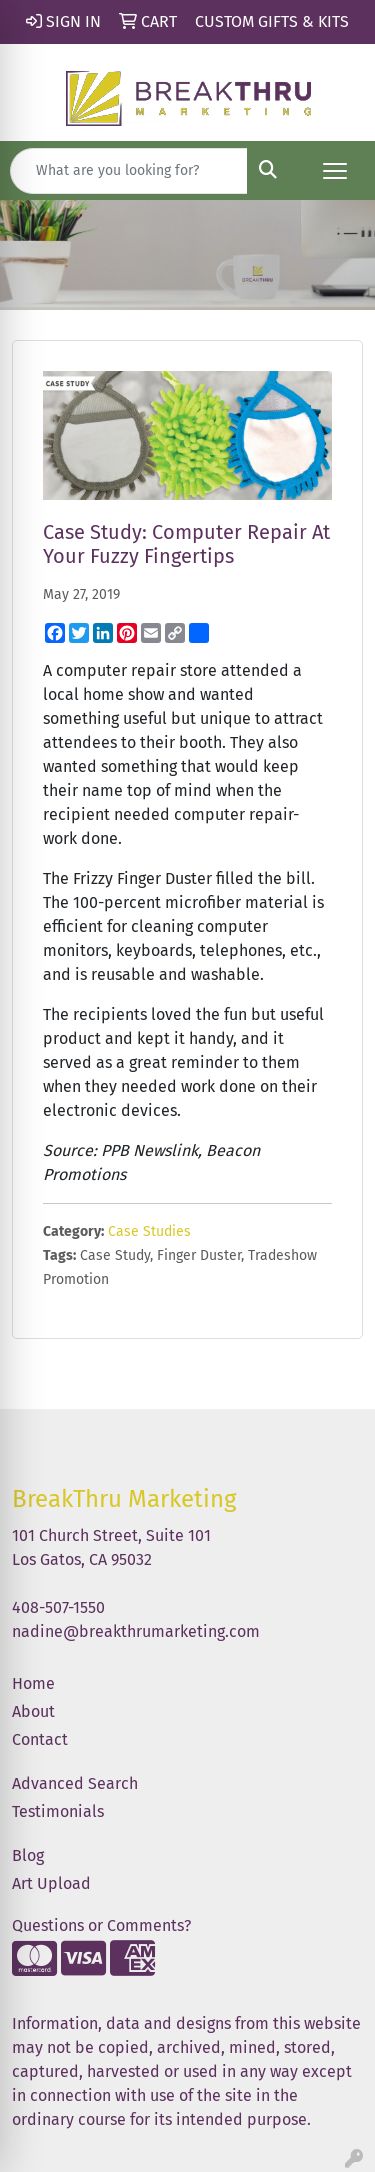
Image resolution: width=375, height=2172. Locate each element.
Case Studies (149, 1231)
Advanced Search (75, 1783)
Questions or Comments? (101, 1925)
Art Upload (51, 1883)
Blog (28, 1855)
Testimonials (58, 1811)
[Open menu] (335, 171)
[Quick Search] (129, 171)
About (33, 1711)
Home (33, 1683)
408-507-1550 (58, 1607)
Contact (40, 1739)
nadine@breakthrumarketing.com (136, 1631)
